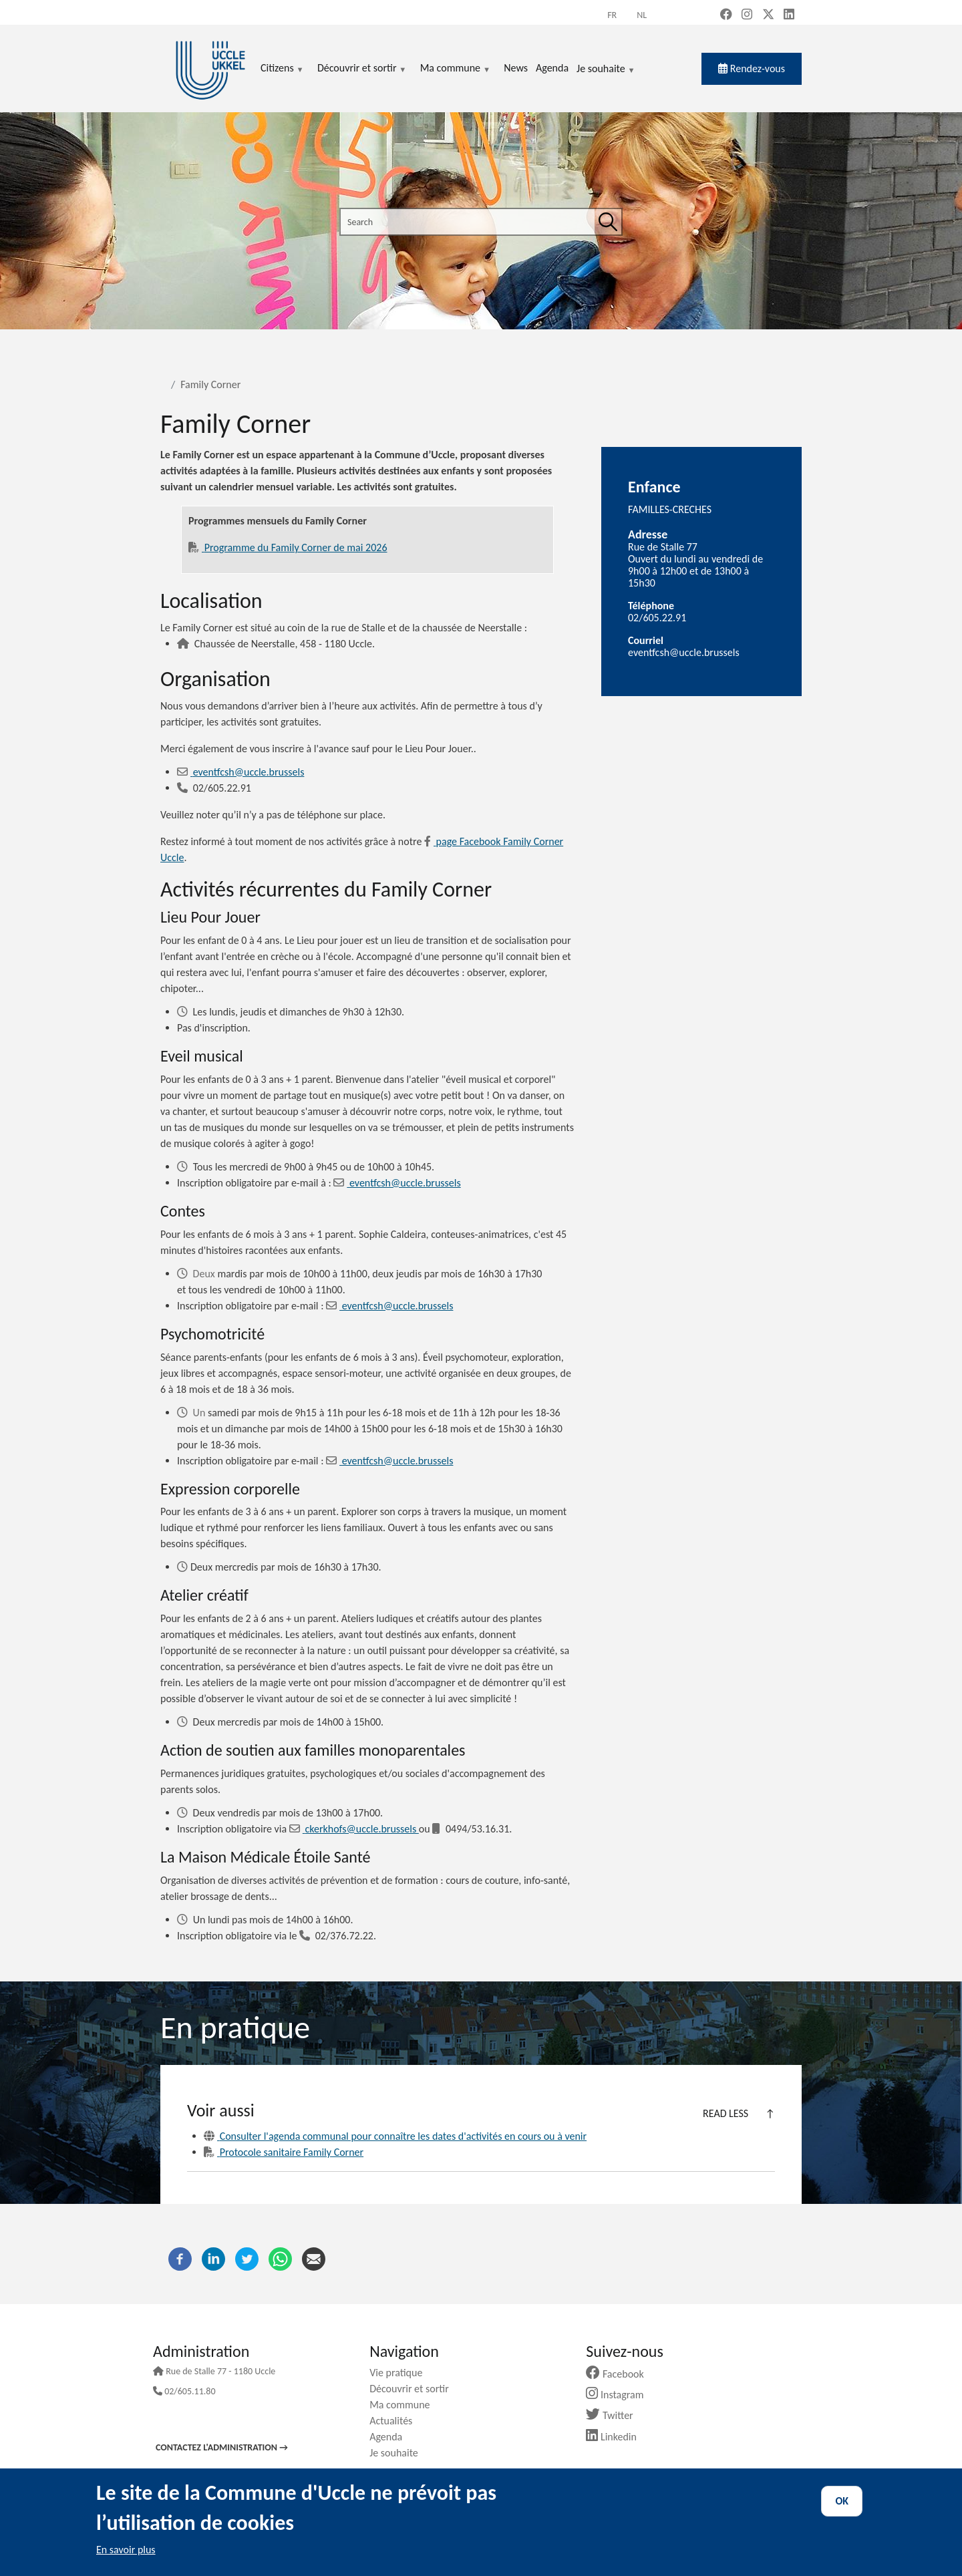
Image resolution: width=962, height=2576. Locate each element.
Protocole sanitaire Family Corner (290, 2152)
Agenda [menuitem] (552, 67)
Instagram (619, 2394)
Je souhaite (606, 69)
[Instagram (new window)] (747, 15)
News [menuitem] (516, 67)
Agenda (390, 2436)
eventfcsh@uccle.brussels (247, 772)
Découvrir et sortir (414, 2388)
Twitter (614, 2415)
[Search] (608, 221)
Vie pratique (400, 2372)
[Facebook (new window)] (726, 15)
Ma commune (404, 2404)
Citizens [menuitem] (282, 68)
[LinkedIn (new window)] (789, 15)
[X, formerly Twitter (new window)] (768, 15)
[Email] (183, 772)
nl (642, 15)
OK (841, 2500)
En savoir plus (126, 2549)
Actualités (395, 2420)
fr (612, 15)
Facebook (620, 2374)
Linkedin (616, 2436)
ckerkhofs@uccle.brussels (354, 1828)
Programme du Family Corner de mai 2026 (294, 547)
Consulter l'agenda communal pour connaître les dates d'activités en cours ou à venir (395, 2136)
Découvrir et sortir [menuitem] (362, 68)
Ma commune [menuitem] (455, 68)
